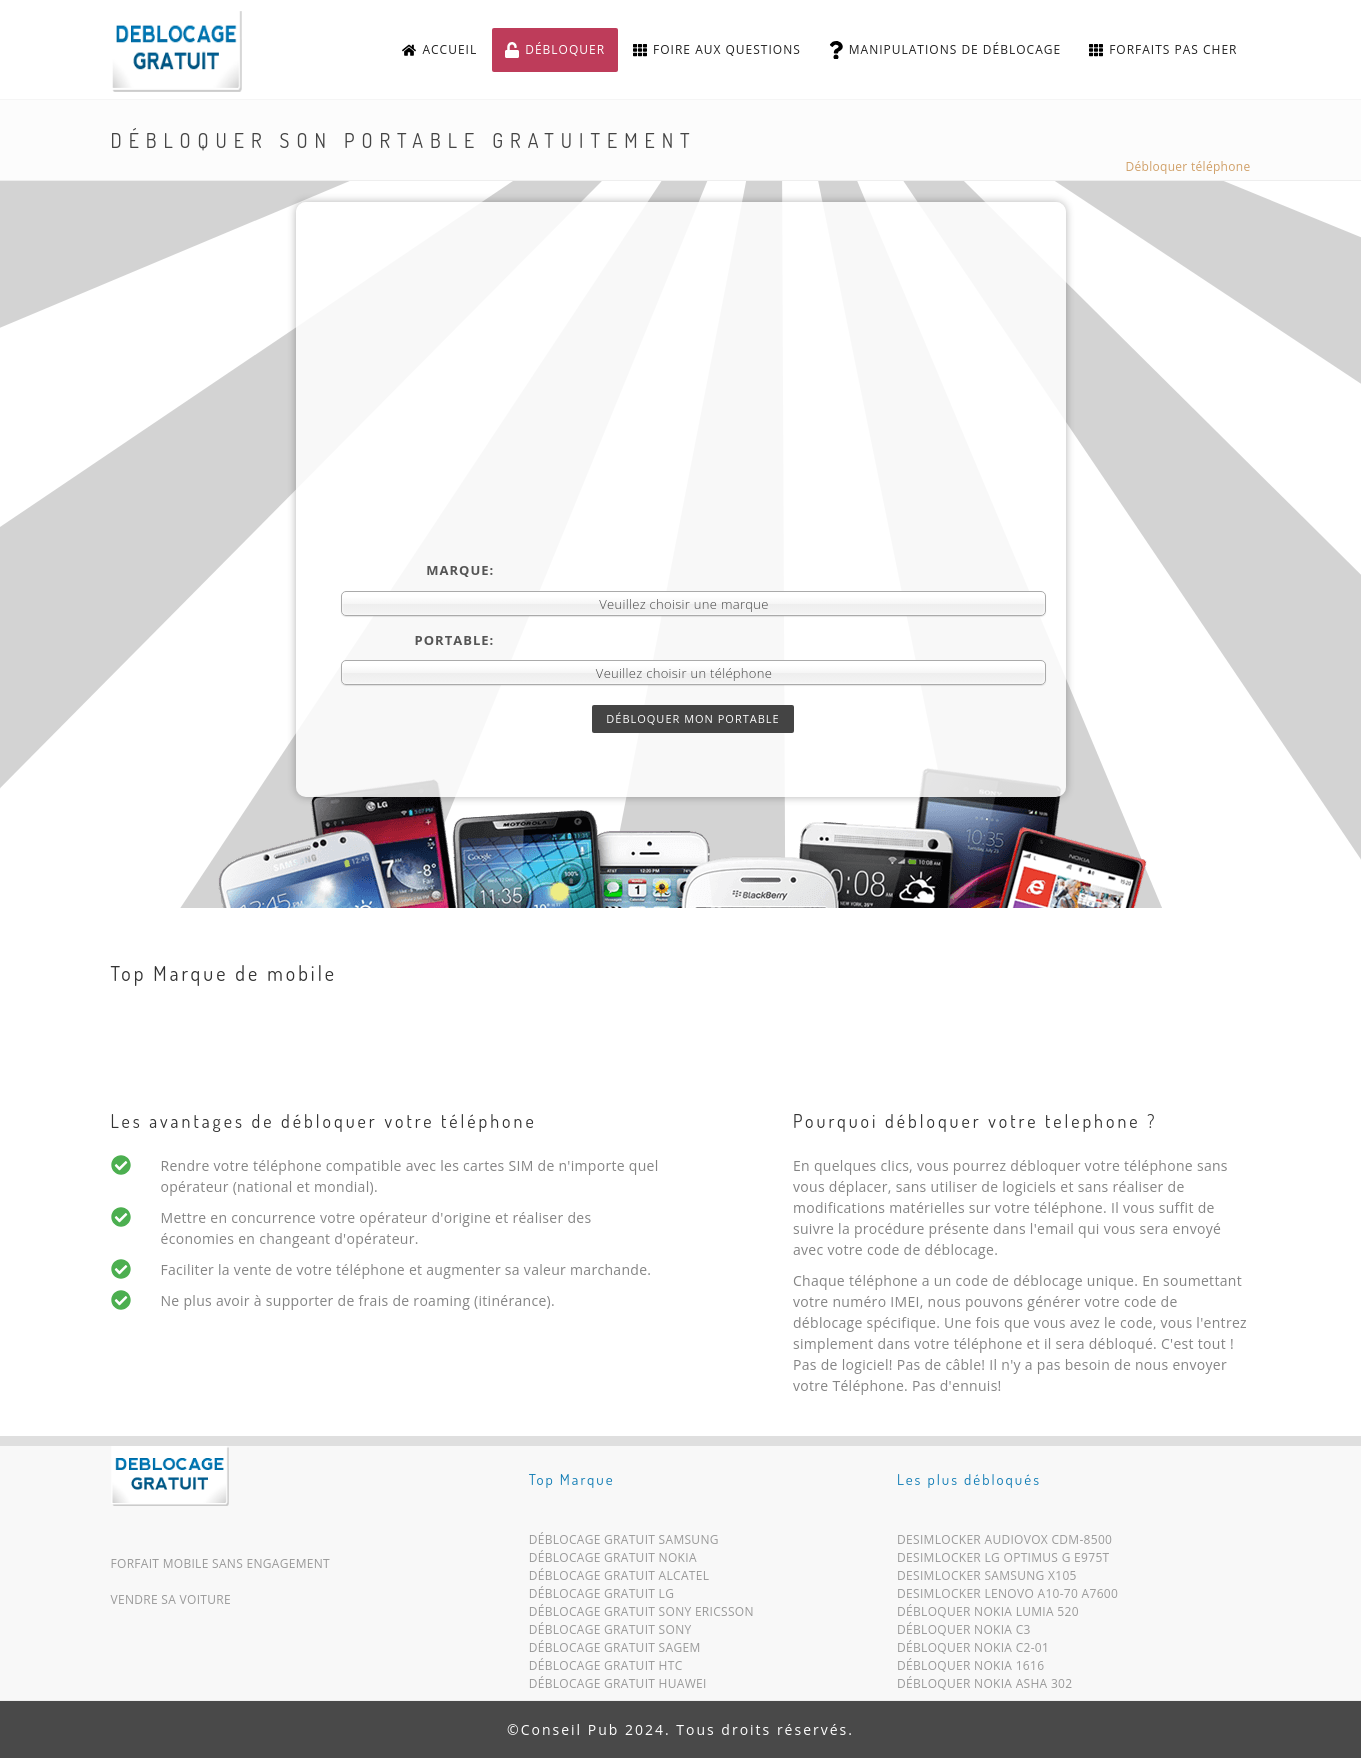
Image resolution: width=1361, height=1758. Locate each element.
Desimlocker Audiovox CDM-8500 (1004, 1543)
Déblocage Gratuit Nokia (613, 1561)
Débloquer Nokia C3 (964, 1633)
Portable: (455, 640)
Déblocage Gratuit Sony (610, 1633)
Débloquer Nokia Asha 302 (984, 1687)
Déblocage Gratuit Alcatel (619, 1579)
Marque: (460, 570)
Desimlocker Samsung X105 (987, 1579)
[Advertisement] (693, 411)
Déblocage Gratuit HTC (606, 1669)
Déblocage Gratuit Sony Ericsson (641, 1615)
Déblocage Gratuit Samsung (624, 1543)
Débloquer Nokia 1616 (970, 1669)
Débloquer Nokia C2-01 (973, 1651)
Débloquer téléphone (1188, 166)
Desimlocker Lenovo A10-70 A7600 (1007, 1597)
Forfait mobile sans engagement (221, 1563)
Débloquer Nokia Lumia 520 (988, 1615)
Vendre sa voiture (171, 1599)
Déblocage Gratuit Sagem (615, 1651)
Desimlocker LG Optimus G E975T (1003, 1561)
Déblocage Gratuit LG (602, 1597)
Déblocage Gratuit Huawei (618, 1687)
